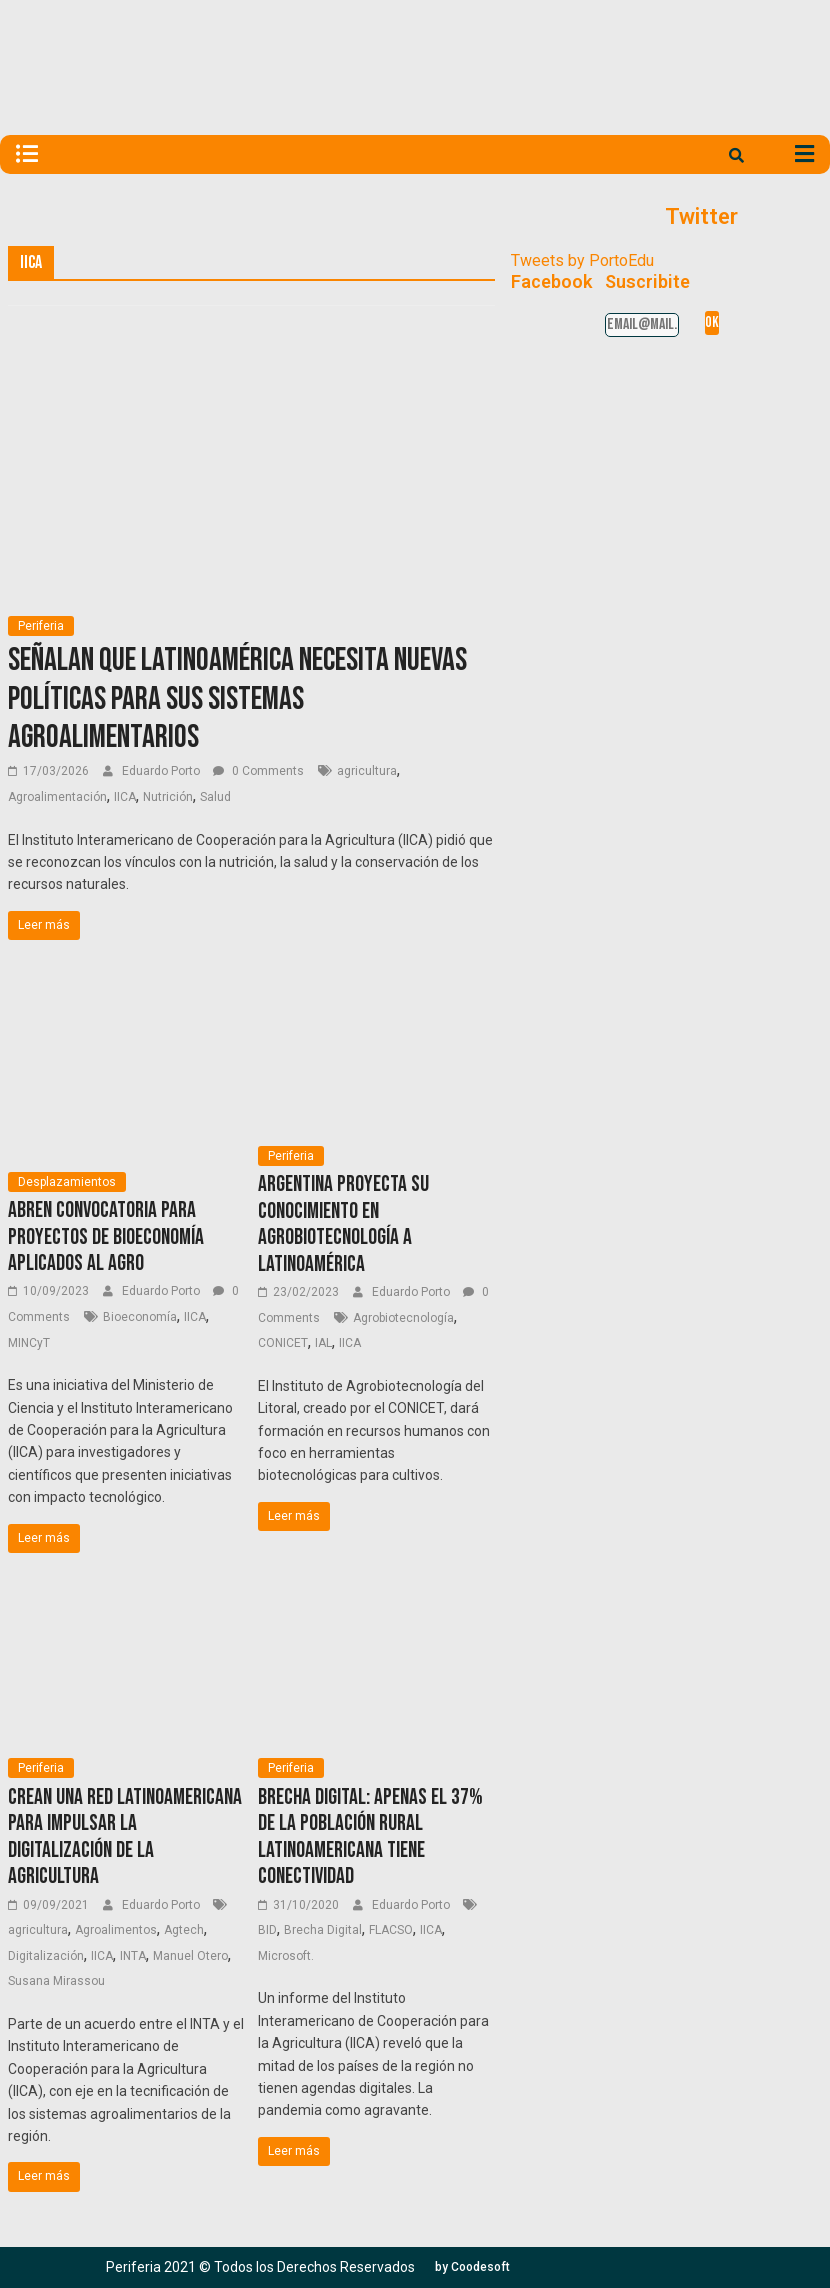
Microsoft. (286, 1956)
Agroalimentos (116, 1930)
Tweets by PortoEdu (582, 260)
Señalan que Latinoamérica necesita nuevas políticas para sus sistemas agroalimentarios (237, 699)
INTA (133, 1956)
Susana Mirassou (56, 1981)
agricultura (367, 771)
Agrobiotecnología (403, 1318)
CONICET (283, 1343)
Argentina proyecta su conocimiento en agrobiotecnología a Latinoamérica (343, 1224)
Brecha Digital (323, 1930)
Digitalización (46, 1956)
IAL (323, 1343)
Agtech (184, 1930)
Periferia (41, 626)
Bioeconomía (140, 1317)
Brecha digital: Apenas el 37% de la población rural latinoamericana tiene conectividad (370, 1837)
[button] (472, 2267)
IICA (125, 797)
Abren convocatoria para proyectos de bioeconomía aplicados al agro (106, 1237)
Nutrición (168, 797)
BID (267, 1930)
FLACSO (391, 1930)
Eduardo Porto (162, 771)
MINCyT (29, 1343)
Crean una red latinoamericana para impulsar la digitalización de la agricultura (125, 1837)
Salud (215, 797)
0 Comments (258, 771)
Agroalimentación (57, 797)
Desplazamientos (67, 1182)
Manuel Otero (190, 1956)
